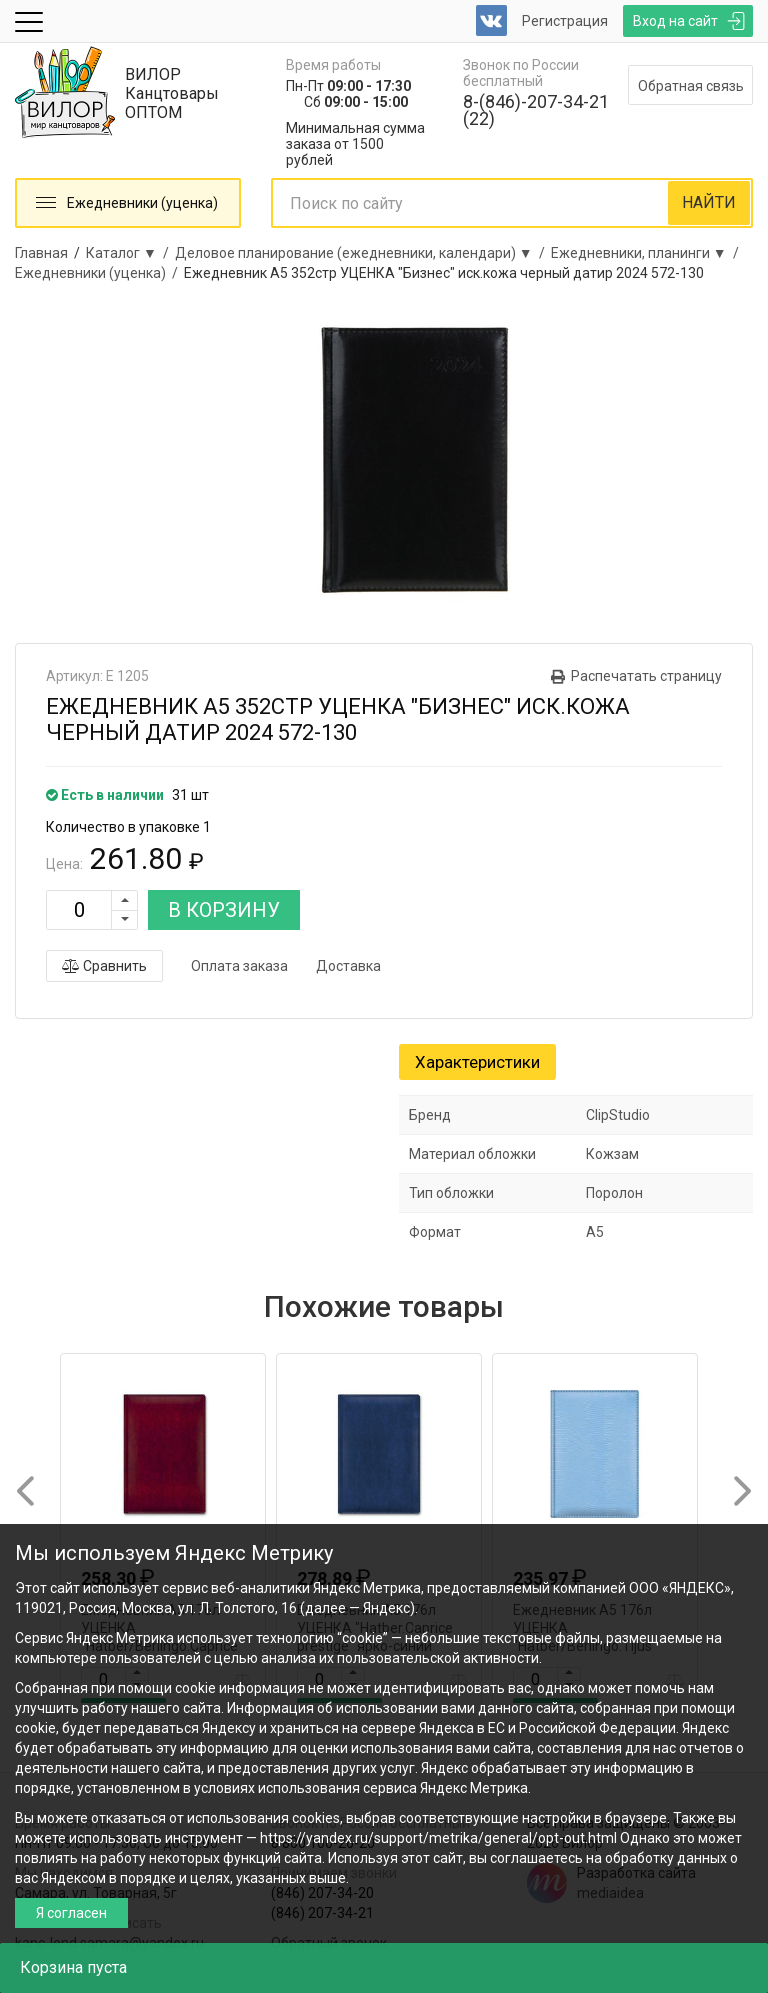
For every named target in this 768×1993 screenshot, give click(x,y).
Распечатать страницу (646, 676)
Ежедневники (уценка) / (99, 273)
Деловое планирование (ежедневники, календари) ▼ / (363, 253)
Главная (41, 253)
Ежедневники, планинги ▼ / (648, 253)
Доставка (348, 966)
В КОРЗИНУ (224, 910)
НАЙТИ (709, 202)
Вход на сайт (675, 21)
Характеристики (477, 1062)
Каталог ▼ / (130, 253)
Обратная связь (691, 86)
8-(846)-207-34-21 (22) (536, 110)
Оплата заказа (239, 966)
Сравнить (104, 966)
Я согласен (71, 1913)
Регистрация (565, 21)
